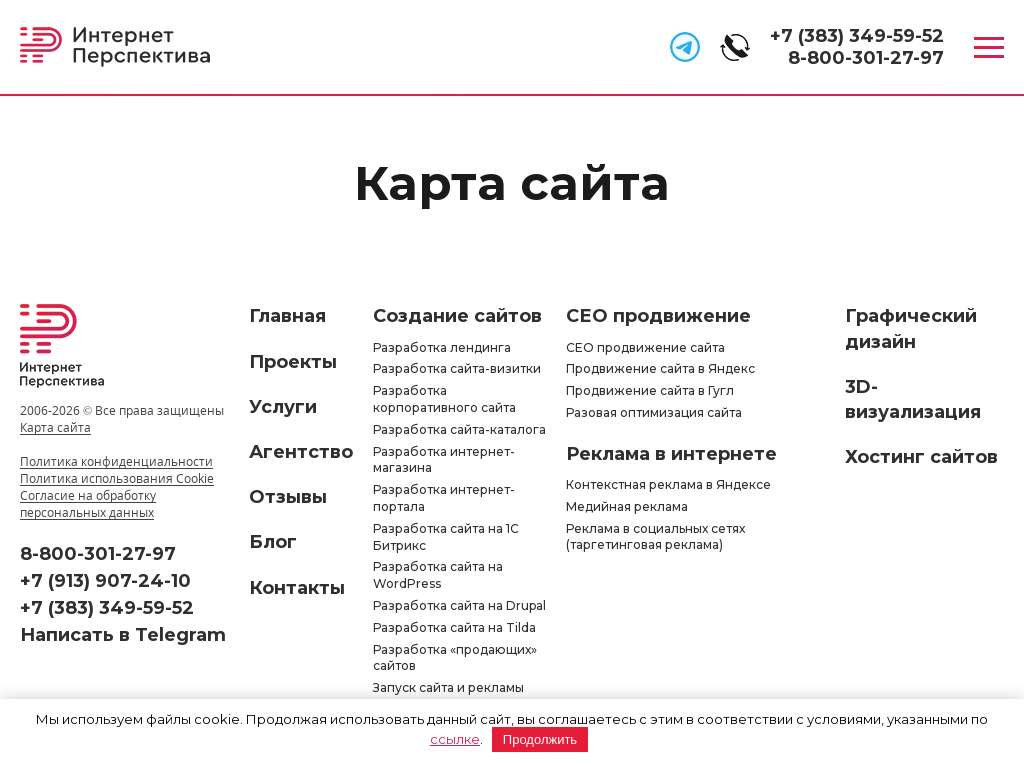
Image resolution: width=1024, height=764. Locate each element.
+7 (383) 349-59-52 (857, 36)
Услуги (283, 407)
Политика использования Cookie (117, 478)
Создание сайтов (457, 316)
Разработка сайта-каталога (459, 429)
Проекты (293, 362)
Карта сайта (55, 427)
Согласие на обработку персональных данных (88, 504)
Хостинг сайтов (921, 457)
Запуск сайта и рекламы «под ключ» (448, 696)
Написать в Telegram (123, 635)
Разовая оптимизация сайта (654, 412)
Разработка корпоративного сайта (444, 399)
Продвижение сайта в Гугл (650, 390)
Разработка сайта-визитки (457, 368)
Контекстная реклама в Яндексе (668, 484)
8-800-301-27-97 (866, 58)
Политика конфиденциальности (116, 461)
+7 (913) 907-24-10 (105, 581)
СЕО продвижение (658, 316)
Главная (287, 316)
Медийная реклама (627, 506)
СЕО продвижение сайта (645, 347)
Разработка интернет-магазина (444, 460)
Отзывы (288, 497)
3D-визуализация (913, 399)
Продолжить (540, 739)
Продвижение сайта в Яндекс (660, 368)
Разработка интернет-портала (444, 498)
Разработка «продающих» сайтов (455, 658)
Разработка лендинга (442, 347)
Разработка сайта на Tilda (454, 627)
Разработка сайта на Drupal (459, 605)
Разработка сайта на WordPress (438, 575)
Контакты (297, 588)
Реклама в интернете (671, 454)
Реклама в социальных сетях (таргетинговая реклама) (655, 537)
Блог (273, 542)
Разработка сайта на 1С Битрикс (446, 537)
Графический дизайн (911, 328)
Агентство (301, 452)
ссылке (455, 739)
